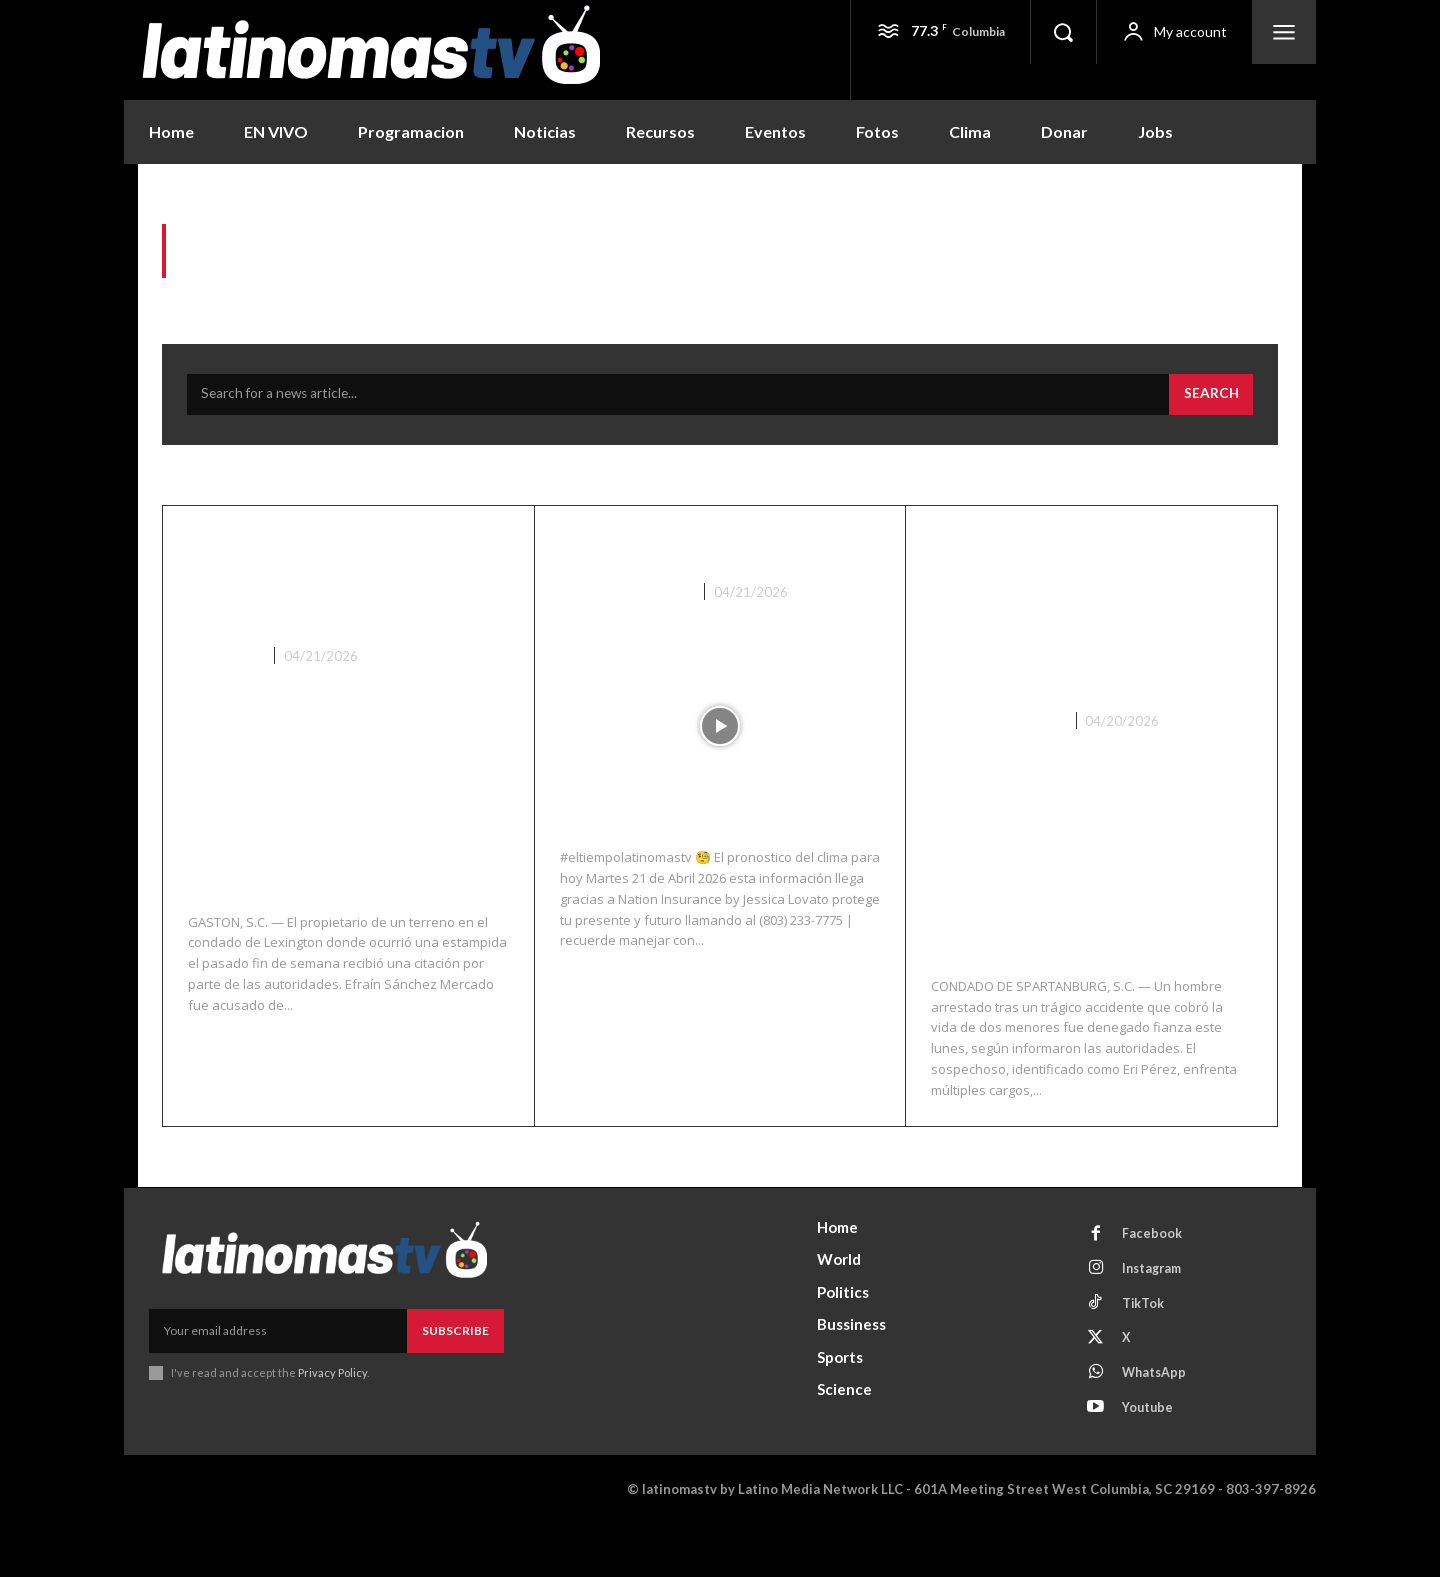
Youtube (1151, 1461)
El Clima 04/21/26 (673, 554)
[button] (1063, 32)
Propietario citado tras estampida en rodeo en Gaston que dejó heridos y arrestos (340, 602)
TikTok (1146, 1350)
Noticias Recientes (628, 599)
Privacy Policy (332, 1413)
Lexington (226, 696)
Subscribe (455, 1370)
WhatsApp (1158, 1424)
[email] (278, 1371)
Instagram (1157, 1313)
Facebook (1155, 1276)
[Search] (1210, 402)
